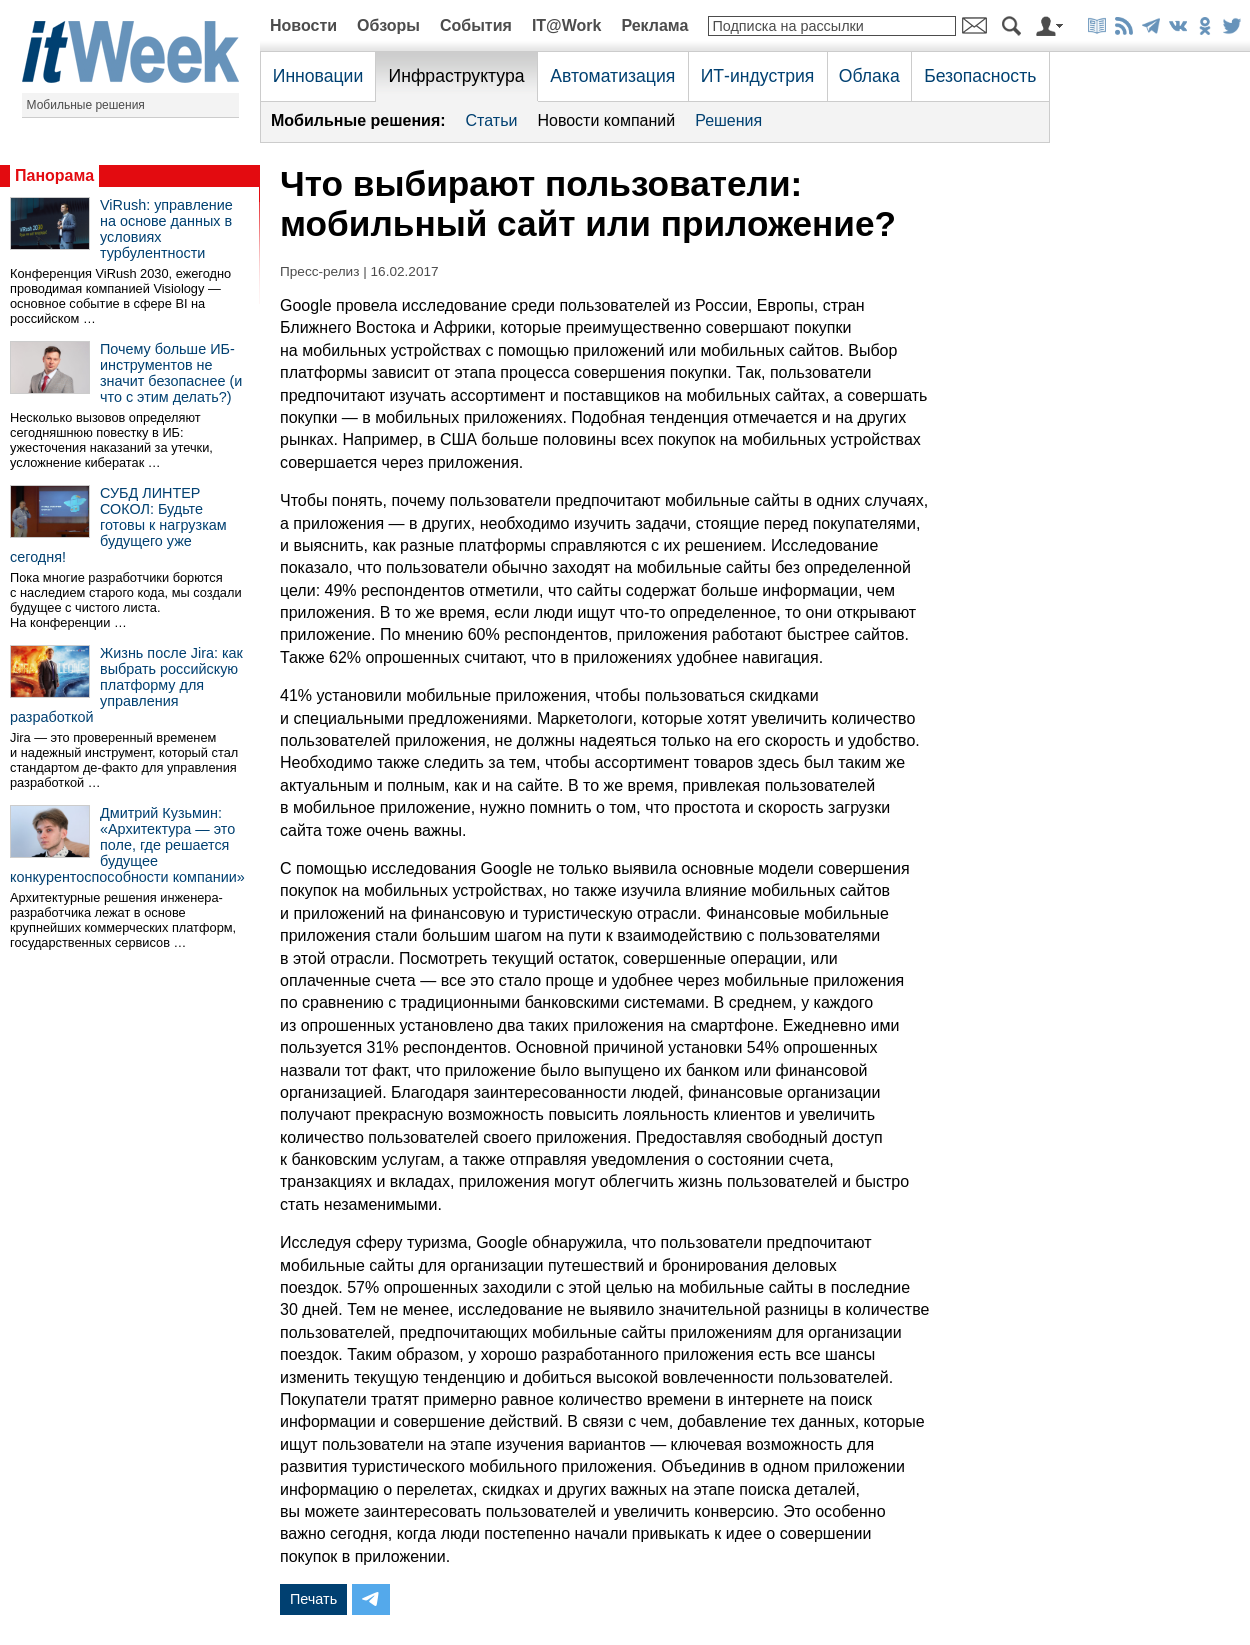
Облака (869, 76)
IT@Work (567, 25)
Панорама (54, 175)
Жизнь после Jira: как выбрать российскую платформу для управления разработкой (126, 685)
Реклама (654, 25)
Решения (728, 120)
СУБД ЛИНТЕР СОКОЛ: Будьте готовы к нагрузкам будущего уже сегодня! (118, 525)
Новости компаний (606, 120)
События (476, 25)
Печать (313, 1599)
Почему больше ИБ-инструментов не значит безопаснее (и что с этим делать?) (171, 373)
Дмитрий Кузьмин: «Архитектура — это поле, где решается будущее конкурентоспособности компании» (127, 845)
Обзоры (388, 25)
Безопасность (980, 76)
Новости (303, 25)
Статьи (492, 120)
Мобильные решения (86, 105)
